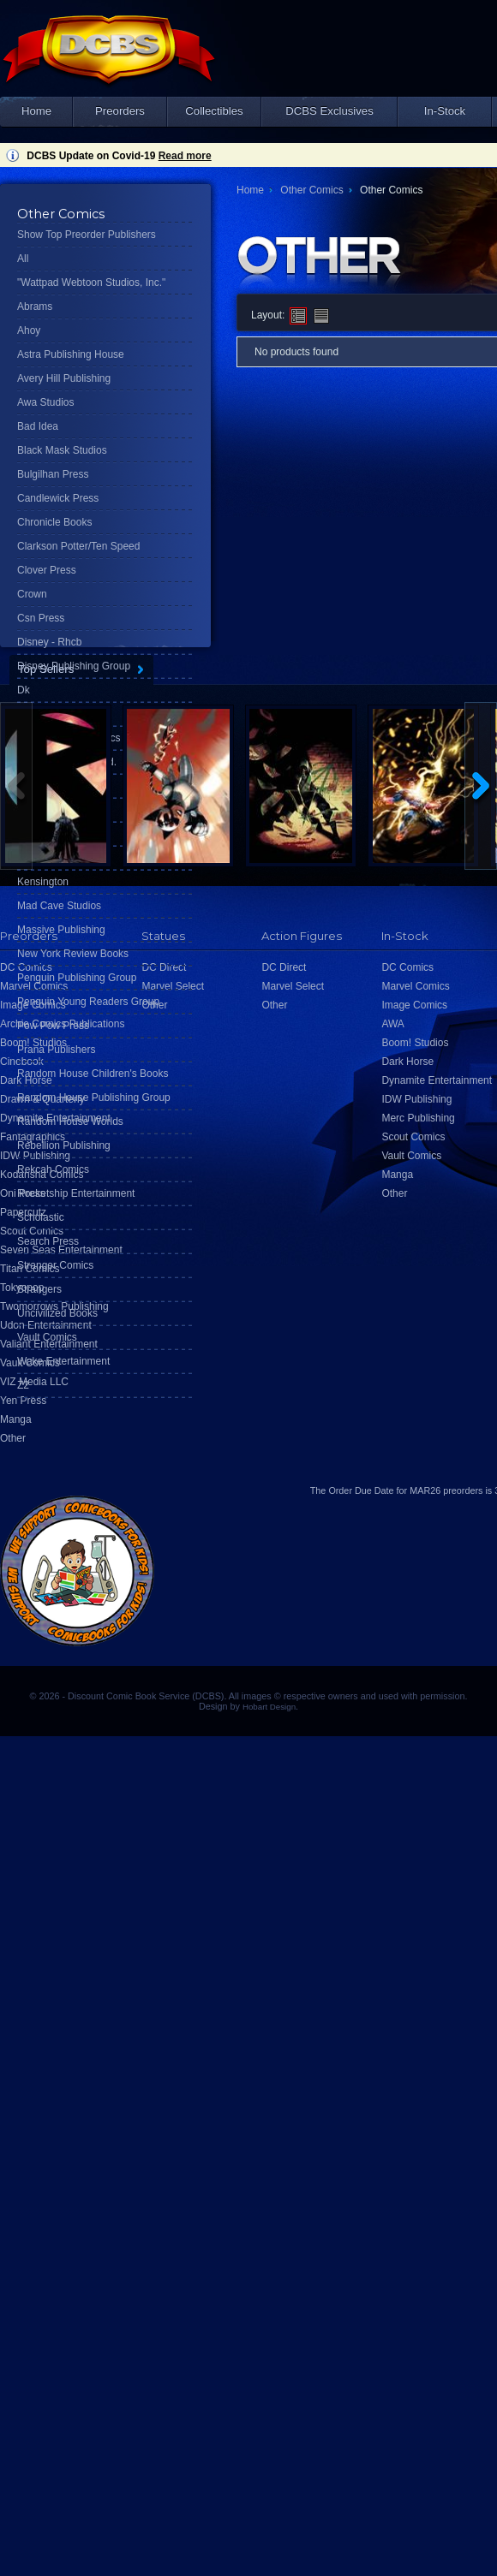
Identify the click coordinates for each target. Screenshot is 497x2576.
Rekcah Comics (53, 1169)
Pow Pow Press (53, 1026)
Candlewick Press (58, 498)
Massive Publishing (61, 930)
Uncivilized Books (57, 1313)
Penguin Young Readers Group (88, 1002)
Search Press (48, 1241)
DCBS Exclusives (329, 110)
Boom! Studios (414, 1043)
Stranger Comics (55, 1265)
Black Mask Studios (62, 450)
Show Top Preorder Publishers (86, 235)
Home (36, 110)
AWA (392, 1024)
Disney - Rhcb (49, 642)
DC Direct (283, 967)
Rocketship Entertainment (76, 1193)
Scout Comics (413, 1137)
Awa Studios (46, 402)
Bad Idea (37, 426)
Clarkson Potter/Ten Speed (78, 546)
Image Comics (414, 1005)
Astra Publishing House (70, 354)
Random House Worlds (70, 1121)
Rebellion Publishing (64, 1145)
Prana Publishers (56, 1050)
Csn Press (40, 618)
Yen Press (23, 1401)
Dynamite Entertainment (436, 1080)
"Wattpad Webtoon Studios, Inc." (91, 283)
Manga (16, 1419)
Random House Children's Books (92, 1074)
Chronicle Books (54, 522)
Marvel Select (292, 986)
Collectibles (214, 110)
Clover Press (46, 570)
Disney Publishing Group (73, 666)
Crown (32, 594)
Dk (23, 690)
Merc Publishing (417, 1118)
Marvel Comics (415, 986)
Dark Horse (407, 1062)
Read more (185, 156)
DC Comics (407, 967)
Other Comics (311, 190)
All (22, 259)
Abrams (34, 306)
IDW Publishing (416, 1099)
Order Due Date (360, 1490)
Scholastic (40, 1217)
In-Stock (444, 110)
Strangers (39, 1289)
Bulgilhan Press (52, 474)
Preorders (120, 110)
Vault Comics (47, 1337)
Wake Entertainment (63, 1361)
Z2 (23, 1385)
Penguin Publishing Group (76, 978)
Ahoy (28, 330)
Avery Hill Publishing (64, 378)
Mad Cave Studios (59, 906)
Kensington (43, 882)
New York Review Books (73, 954)
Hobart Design (269, 1706)
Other (13, 1438)
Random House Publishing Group (94, 1098)
